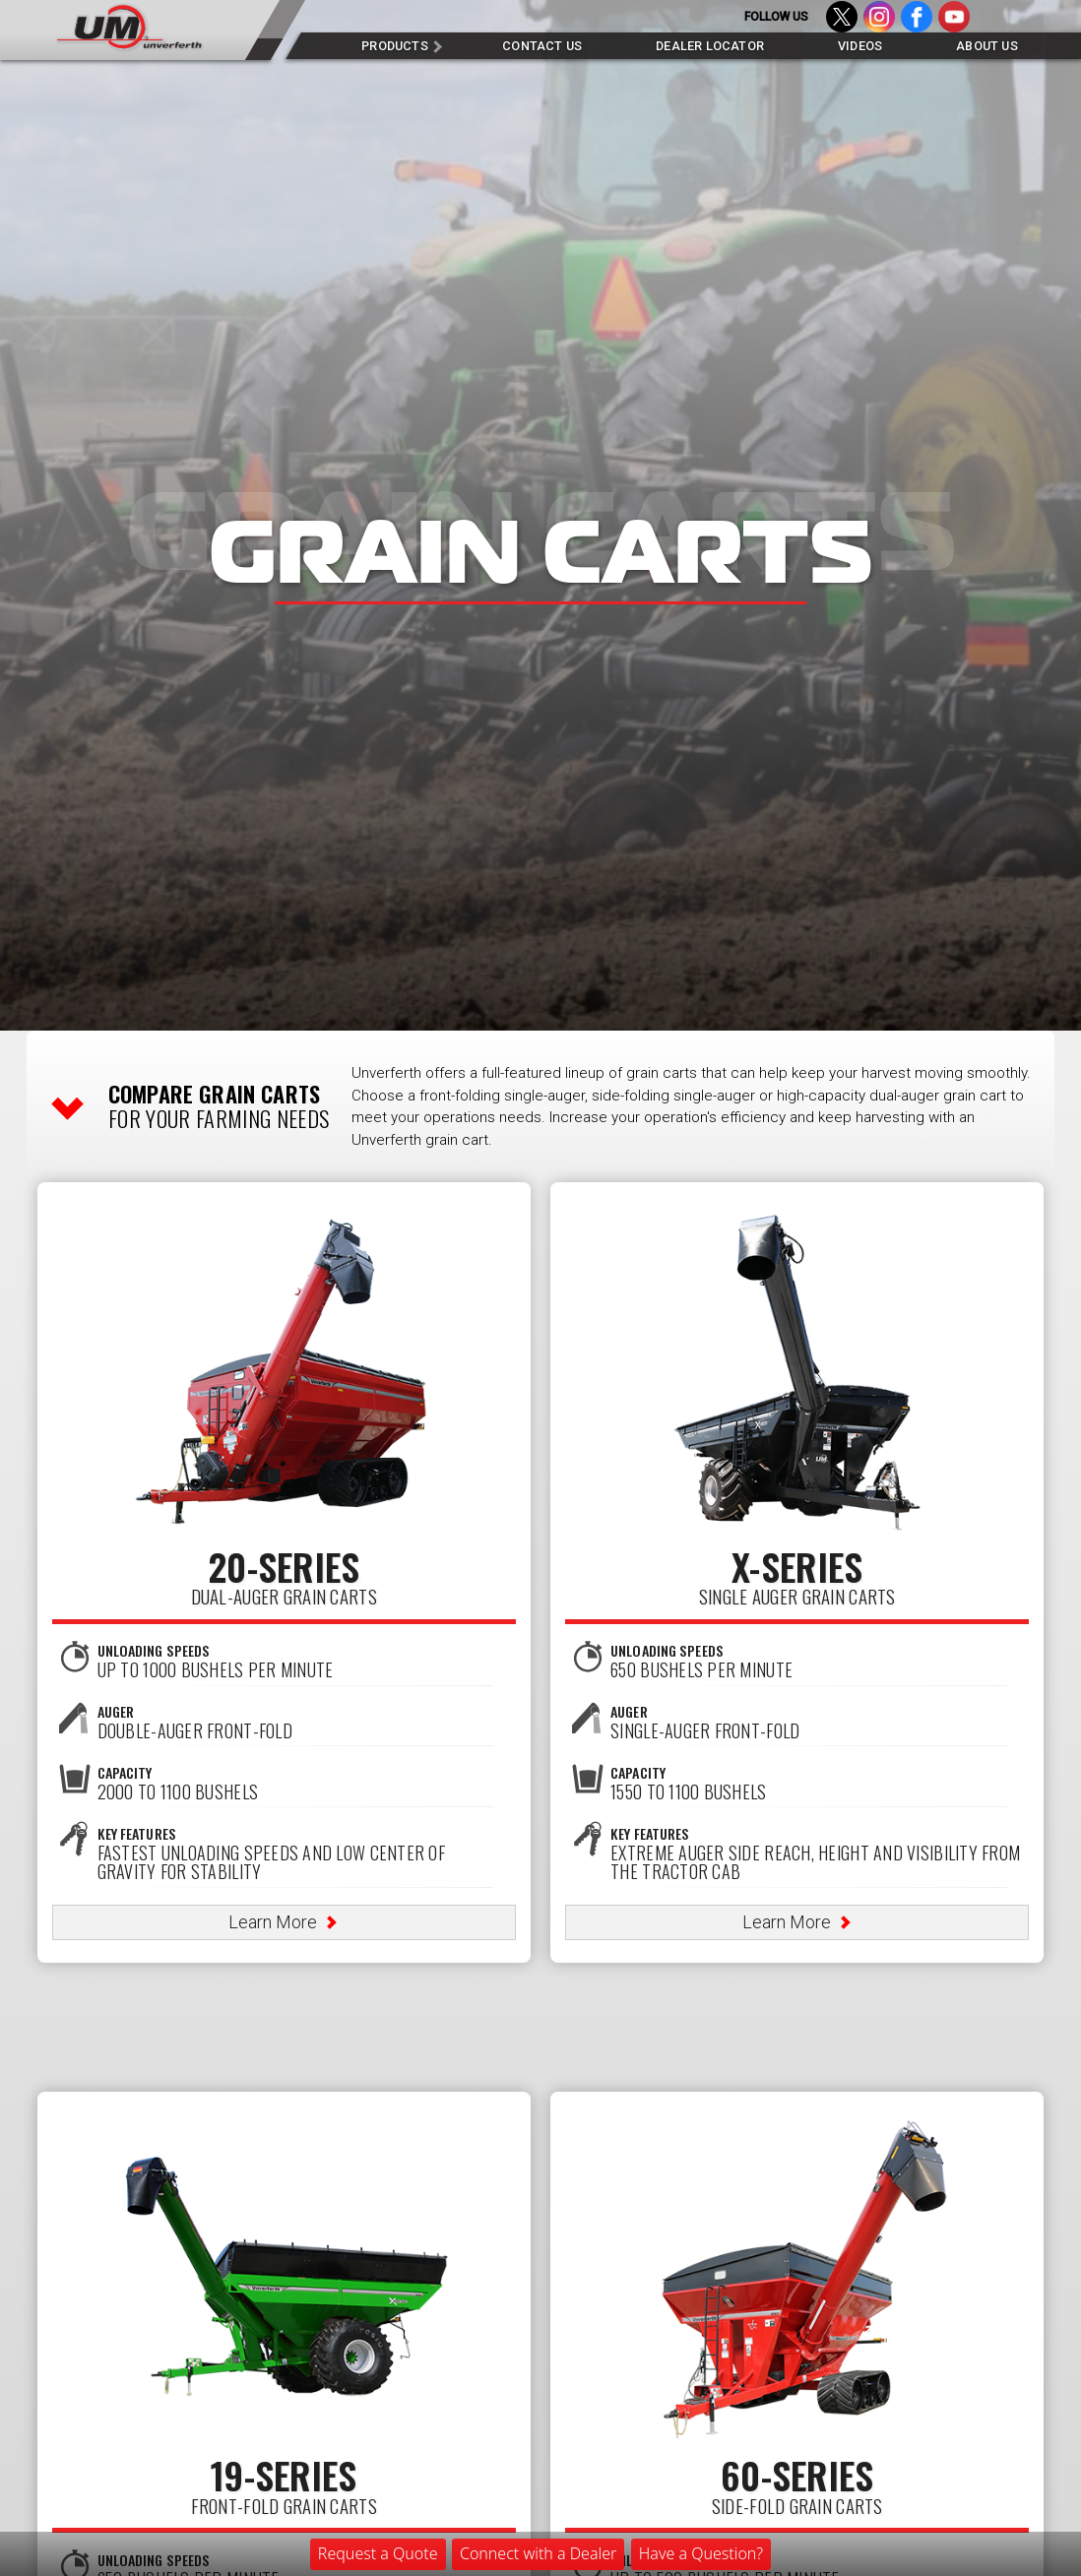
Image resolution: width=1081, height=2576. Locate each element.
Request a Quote (378, 2553)
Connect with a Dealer (538, 2553)
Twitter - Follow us (842, 21)
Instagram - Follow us (879, 21)
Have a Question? (701, 2553)
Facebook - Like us (916, 21)
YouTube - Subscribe (954, 21)
